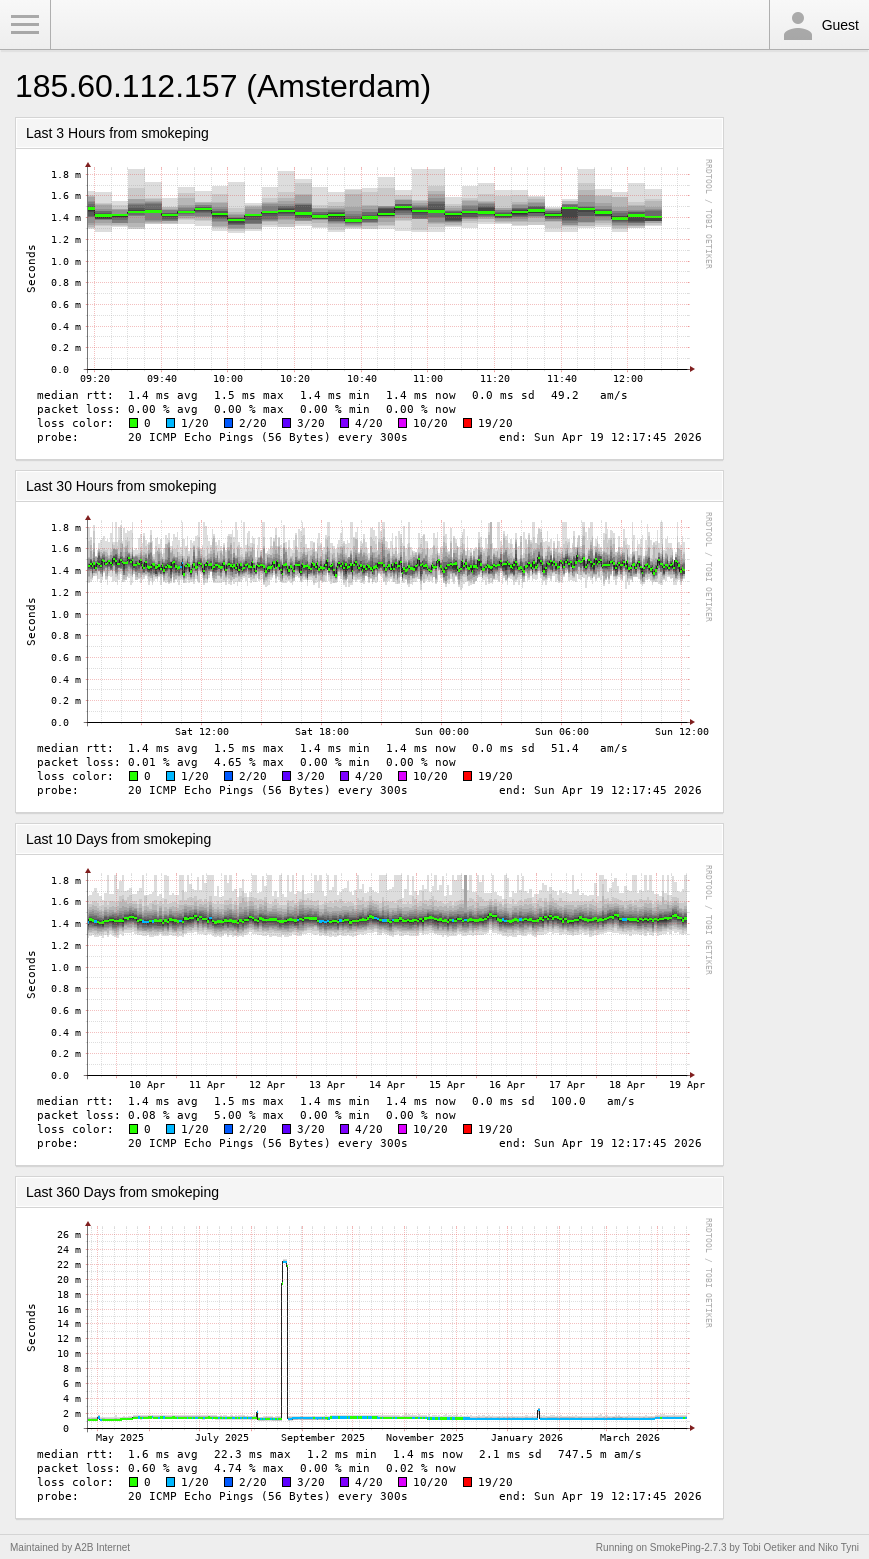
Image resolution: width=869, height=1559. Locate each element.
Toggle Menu (25, 25)
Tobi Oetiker (768, 1547)
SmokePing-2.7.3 (688, 1547)
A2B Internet (103, 1547)
